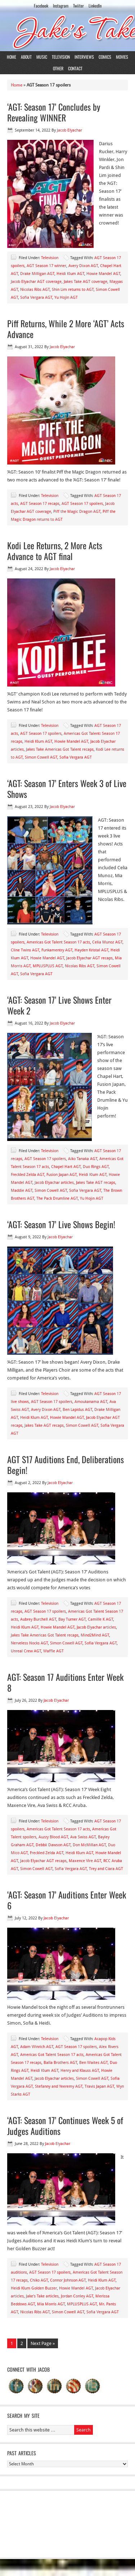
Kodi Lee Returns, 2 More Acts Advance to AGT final (54, 551)
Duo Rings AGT (96, 1166)
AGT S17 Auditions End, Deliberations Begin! (65, 1464)
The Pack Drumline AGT (57, 1198)
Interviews (84, 57)
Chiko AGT (39, 2280)
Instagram (60, 6)
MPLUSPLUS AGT (48, 966)
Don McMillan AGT (89, 1845)
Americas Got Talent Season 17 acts (58, 942)
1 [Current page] (11, 2343)
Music (41, 57)
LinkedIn (95, 6)
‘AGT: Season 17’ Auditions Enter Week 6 (66, 1900)
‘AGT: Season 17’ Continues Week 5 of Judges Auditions (65, 2125)
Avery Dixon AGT (83, 265)
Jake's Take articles (42, 2296)
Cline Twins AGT (25, 950)
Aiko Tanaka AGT (82, 1158)
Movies (122, 57)
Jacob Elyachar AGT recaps (89, 958)
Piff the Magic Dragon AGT (76, 511)
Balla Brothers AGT (60, 2062)
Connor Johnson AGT (68, 2280)
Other (58, 68)
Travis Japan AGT (99, 2086)
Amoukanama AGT (91, 1401)
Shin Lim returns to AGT (73, 289)
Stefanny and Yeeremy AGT (58, 2086)
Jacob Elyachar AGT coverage (36, 281)
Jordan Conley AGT (77, 2296)
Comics (105, 57)
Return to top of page (71, 2568)
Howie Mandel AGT (103, 273)
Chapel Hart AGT (66, 1166)
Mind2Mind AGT (95, 1635)
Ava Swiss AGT (83, 1837)
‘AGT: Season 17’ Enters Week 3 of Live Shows (66, 788)
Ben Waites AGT (93, 2062)
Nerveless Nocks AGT (29, 1643)
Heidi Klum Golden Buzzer (34, 2288)
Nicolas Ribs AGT (35, 289)
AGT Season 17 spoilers (82, 503)
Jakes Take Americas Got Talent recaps (60, 749)
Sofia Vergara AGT (36, 297)
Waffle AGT (53, 1651)
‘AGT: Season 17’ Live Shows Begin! (61, 1224)
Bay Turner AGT (72, 1619)
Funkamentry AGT (56, 950)
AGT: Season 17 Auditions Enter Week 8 (65, 1682)
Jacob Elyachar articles (54, 1182)
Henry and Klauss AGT (79, 2070)
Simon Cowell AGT (41, 757)
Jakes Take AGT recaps (95, 1182)
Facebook (41, 6)
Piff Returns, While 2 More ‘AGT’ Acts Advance (65, 329)
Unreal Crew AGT (26, 1651)
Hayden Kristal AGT (91, 950)
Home (11, 57)
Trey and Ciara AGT (106, 1868)
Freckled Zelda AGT (27, 1174)
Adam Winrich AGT (36, 2046)
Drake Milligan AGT (37, 273)
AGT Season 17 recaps (39, 503)
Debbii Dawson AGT (53, 1845)
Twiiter (78, 6)
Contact (75, 68)
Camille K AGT (100, 1619)
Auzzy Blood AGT (53, 1837)
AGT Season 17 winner (46, 265)
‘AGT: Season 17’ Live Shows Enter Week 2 (59, 1005)
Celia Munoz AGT (107, 942)
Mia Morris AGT (51, 2304)
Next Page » (43, 2343)
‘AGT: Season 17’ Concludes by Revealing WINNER (53, 112)
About (26, 57)
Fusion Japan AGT (61, 1174)
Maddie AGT (21, 1190)
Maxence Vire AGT (85, 1860)
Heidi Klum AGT (70, 273)
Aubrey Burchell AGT (38, 1619)
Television (61, 57)
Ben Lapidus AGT (77, 1409)
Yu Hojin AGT (66, 297)
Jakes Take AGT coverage (85, 281)
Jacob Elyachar (69, 130)
